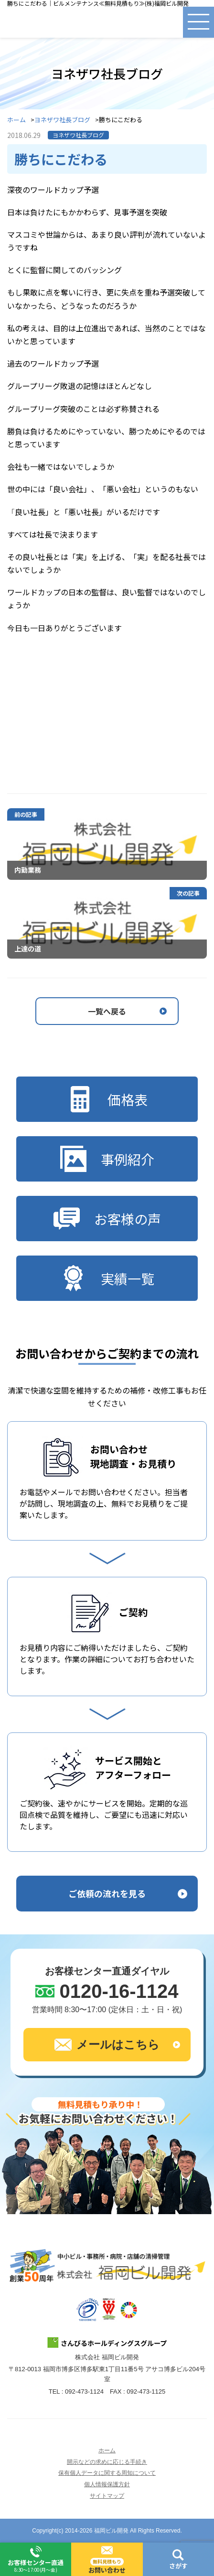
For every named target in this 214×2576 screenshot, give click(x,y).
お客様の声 (107, 1218)
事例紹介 (107, 1159)
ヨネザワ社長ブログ (62, 120)
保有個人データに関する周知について (107, 2473)
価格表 (107, 1099)
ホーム (16, 120)
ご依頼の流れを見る (107, 1893)
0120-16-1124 (118, 1991)
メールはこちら (107, 2044)
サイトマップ (107, 2495)
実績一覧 (107, 1278)
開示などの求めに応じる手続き (107, 2462)
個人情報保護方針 (107, 2484)
